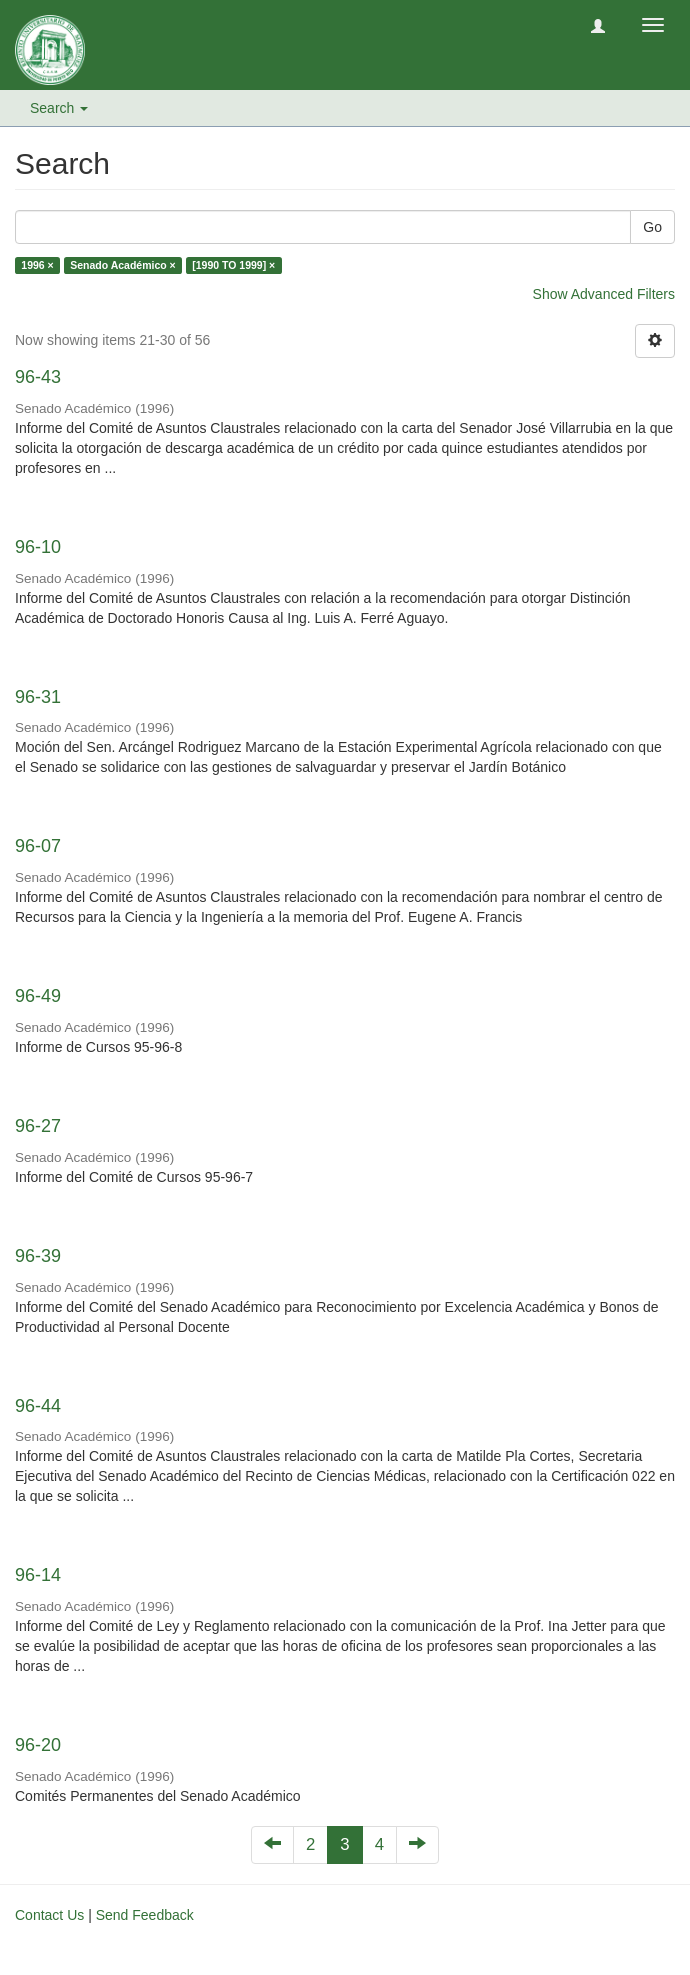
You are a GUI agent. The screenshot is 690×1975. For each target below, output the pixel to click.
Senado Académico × (123, 265)
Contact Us (49, 1915)
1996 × (37, 265)
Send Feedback (145, 1915)
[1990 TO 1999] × (233, 265)
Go (652, 227)
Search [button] (59, 108)
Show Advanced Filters (604, 294)
